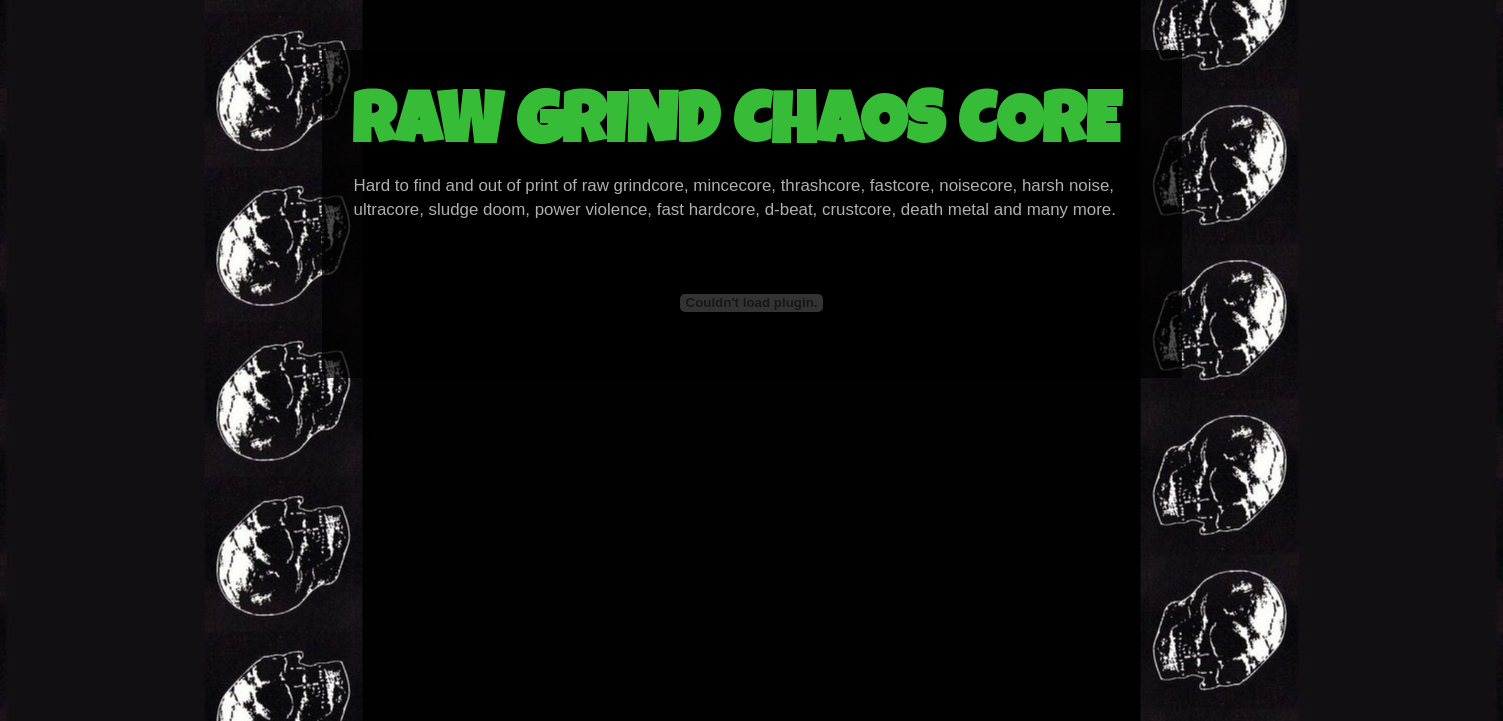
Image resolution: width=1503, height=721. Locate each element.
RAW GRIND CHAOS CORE (736, 128)
